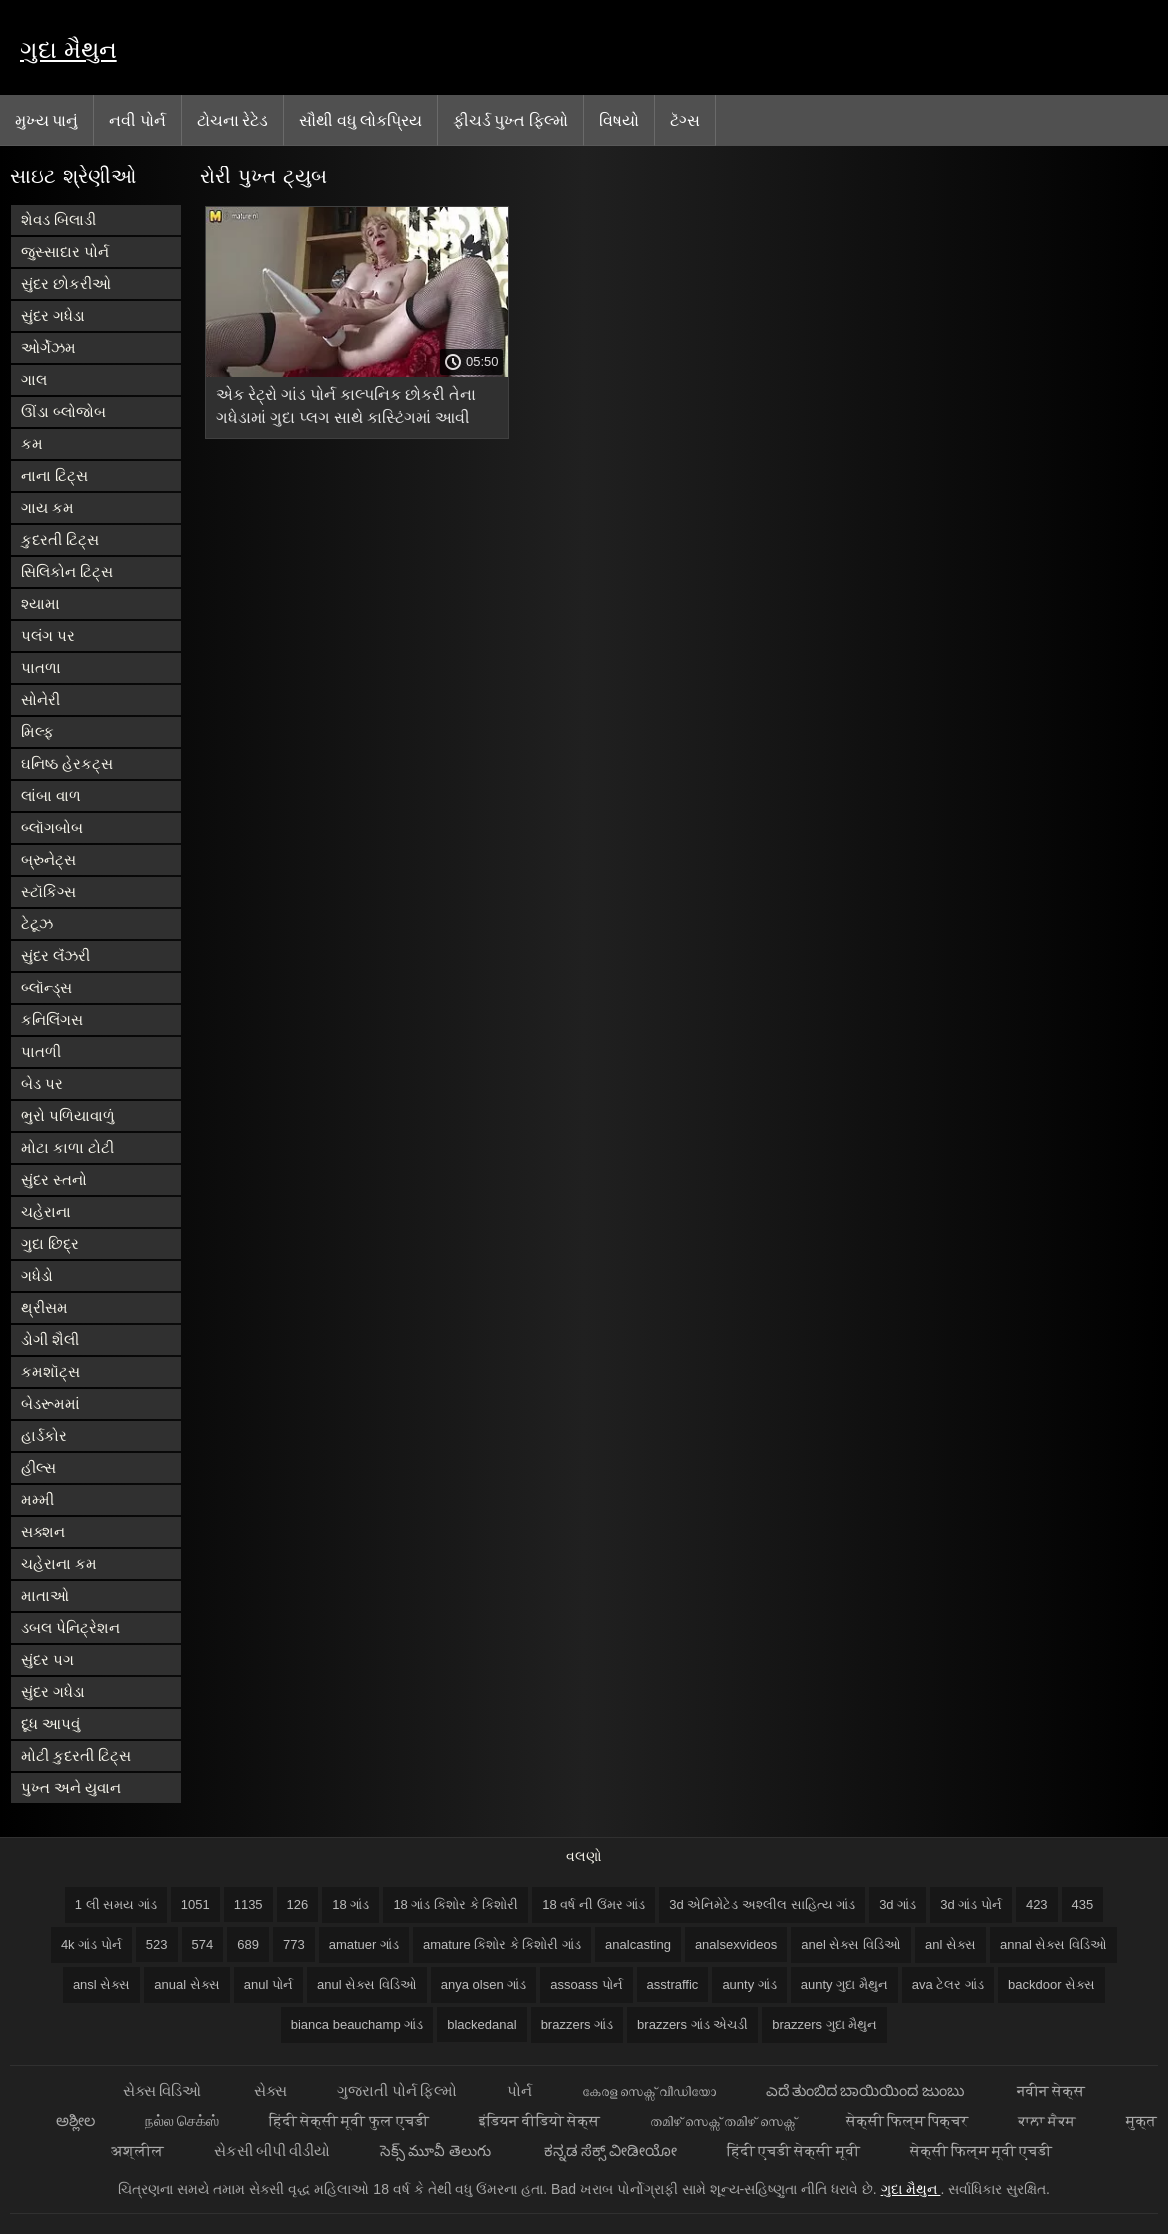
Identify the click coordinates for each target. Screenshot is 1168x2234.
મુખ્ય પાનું (46, 120)
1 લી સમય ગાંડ (116, 1904)
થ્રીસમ (44, 1307)
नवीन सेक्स (1051, 2090)
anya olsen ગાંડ (484, 1984)
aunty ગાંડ (749, 1984)
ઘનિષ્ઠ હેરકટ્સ (67, 763)
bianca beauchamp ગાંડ (357, 2024)
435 (1083, 1904)
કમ (32, 443)
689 (248, 1944)
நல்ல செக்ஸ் (182, 2120)
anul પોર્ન (268, 1984)
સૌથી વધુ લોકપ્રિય (360, 120)
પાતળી (41, 1051)
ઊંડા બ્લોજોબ (63, 411)
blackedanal (481, 2024)
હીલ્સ (38, 1467)
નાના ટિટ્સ (54, 475)
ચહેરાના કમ (59, 1563)
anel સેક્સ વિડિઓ (851, 1944)
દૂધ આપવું (50, 1723)
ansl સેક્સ (101, 1984)
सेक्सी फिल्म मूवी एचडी (981, 2150)
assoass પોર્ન (586, 1984)
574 (203, 1944)
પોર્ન (519, 2090)
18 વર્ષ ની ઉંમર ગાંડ (593, 1904)
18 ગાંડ (350, 1904)
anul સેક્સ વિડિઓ (367, 1984)
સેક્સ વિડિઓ (163, 2090)
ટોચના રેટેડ (232, 120)
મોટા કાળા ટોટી (67, 1147)
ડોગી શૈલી (50, 1339)
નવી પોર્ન (137, 120)
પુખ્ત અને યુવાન (71, 1787)
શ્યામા (40, 603)
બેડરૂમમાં (50, 1403)
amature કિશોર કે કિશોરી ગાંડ (502, 1944)
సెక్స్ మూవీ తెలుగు (437, 2150)
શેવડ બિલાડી (58, 219)
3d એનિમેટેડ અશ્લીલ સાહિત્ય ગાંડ (762, 1904)
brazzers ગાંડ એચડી (692, 2024)
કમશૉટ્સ (50, 1371)
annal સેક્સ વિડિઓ (1053, 1944)
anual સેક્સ (186, 1984)
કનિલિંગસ (52, 1019)
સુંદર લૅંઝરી (55, 955)
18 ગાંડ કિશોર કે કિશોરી (455, 1904)
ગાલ (34, 379)
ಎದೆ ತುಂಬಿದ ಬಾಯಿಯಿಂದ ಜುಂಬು (866, 2090)
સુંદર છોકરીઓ (66, 283)
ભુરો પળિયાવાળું (68, 1115)
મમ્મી (37, 1499)
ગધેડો (37, 1275)
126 (298, 1904)
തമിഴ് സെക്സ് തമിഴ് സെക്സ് (723, 2120)
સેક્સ (270, 2090)
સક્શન (43, 1531)
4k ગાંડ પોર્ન (91, 1944)
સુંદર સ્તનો (54, 1179)
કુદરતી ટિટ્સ (60, 539)
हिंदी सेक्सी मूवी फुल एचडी (349, 2120)
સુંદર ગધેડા (53, 315)
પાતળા (41, 667)
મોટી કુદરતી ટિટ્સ (76, 1755)
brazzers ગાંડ (577, 2024)
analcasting (638, 1944)
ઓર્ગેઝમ (48, 347)
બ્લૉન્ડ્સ (46, 987)
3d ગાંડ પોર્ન (971, 1904)
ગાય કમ (47, 507)
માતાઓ (45, 1595)
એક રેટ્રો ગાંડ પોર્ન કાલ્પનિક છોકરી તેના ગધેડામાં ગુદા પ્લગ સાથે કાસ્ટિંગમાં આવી (346, 406)
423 (1037, 1904)
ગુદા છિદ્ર (50, 1243)
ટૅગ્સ (685, 120)
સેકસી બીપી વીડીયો (272, 2150)
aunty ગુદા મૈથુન (844, 1984)
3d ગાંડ (897, 1904)
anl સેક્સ (950, 1944)
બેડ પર (42, 1083)
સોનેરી (40, 699)
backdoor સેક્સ (1051, 1984)
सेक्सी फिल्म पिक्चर (907, 2120)
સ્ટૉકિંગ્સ (48, 891)
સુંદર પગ (47, 1659)
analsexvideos (736, 1944)
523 (157, 1944)
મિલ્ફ (37, 731)
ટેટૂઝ (37, 923)
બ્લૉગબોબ (52, 827)
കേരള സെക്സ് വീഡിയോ (649, 2090)
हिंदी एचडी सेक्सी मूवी (793, 2150)
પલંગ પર (48, 635)
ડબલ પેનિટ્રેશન (70, 1627)
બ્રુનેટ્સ (48, 859)
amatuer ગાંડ (364, 1944)
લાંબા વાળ (51, 795)
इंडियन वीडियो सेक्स (539, 2120)
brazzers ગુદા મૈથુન (824, 2024)
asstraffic (673, 1984)
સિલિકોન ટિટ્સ (67, 571)
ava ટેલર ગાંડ (948, 1984)
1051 (195, 1904)
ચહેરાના (46, 1211)
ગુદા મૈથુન (68, 49)
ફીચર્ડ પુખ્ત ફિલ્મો (510, 120)
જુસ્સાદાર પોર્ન (65, 251)
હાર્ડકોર (44, 1435)
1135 (248, 1904)
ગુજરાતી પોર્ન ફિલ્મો (396, 2090)
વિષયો (619, 120)
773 (294, 1944)
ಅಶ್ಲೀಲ (75, 2120)
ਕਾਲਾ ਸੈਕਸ (1047, 2120)
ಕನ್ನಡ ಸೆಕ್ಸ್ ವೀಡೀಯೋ (610, 2150)
